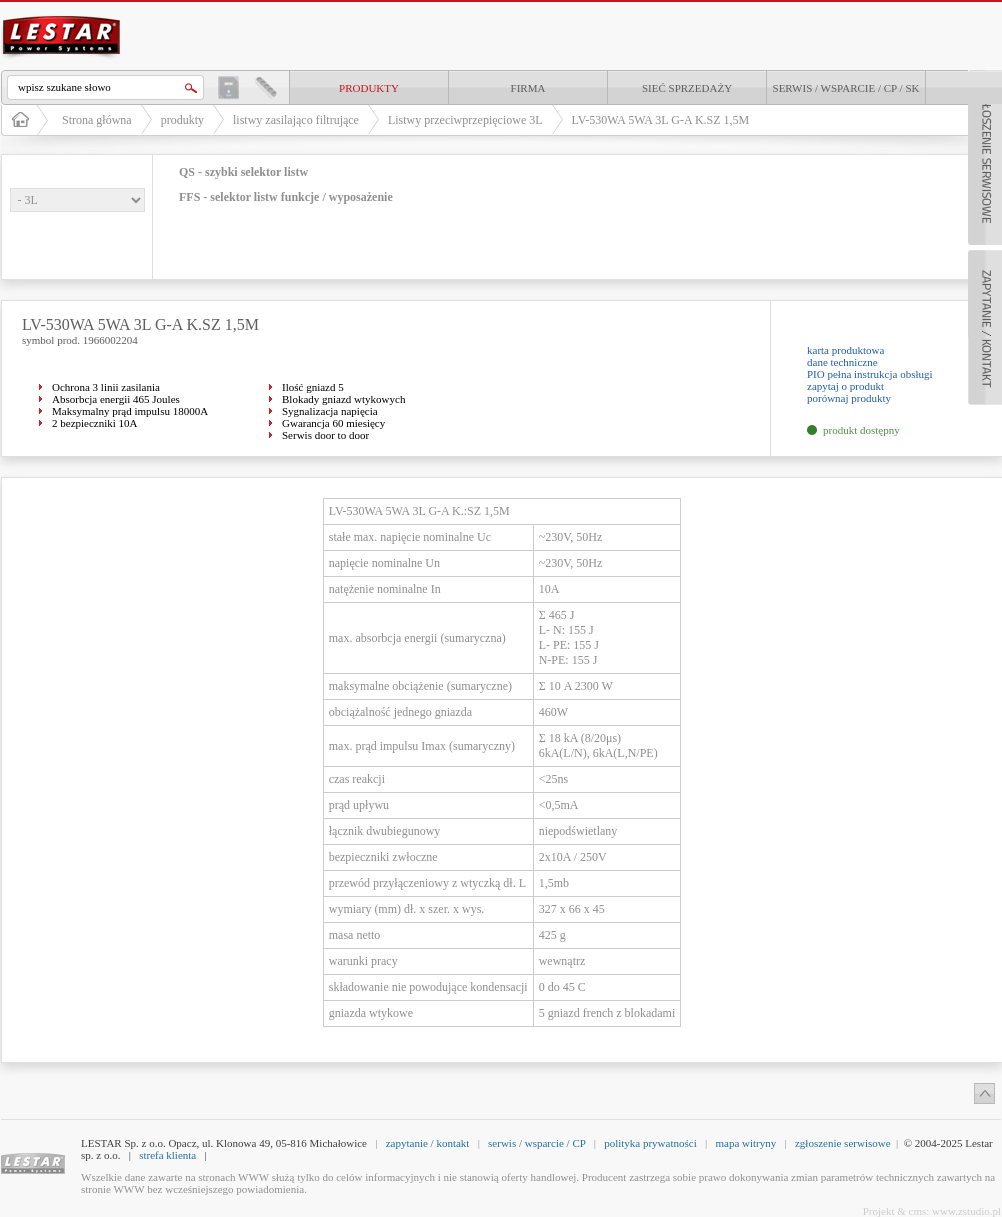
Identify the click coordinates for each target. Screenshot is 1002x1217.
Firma (528, 88)
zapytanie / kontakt (428, 1143)
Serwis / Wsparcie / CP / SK (846, 88)
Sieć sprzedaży (687, 88)
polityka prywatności (650, 1143)
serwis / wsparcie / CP (536, 1143)
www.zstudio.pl (966, 1211)
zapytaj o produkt (845, 386)
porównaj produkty (849, 398)
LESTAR (62, 14)
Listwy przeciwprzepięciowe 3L (465, 120)
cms (918, 1211)
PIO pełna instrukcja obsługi (870, 374)
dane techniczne (842, 362)
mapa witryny (745, 1143)
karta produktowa (845, 350)
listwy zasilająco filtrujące (296, 120)
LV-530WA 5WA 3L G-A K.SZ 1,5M (661, 120)
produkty (369, 88)
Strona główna (97, 120)
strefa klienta (167, 1155)
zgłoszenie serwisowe (843, 1143)
